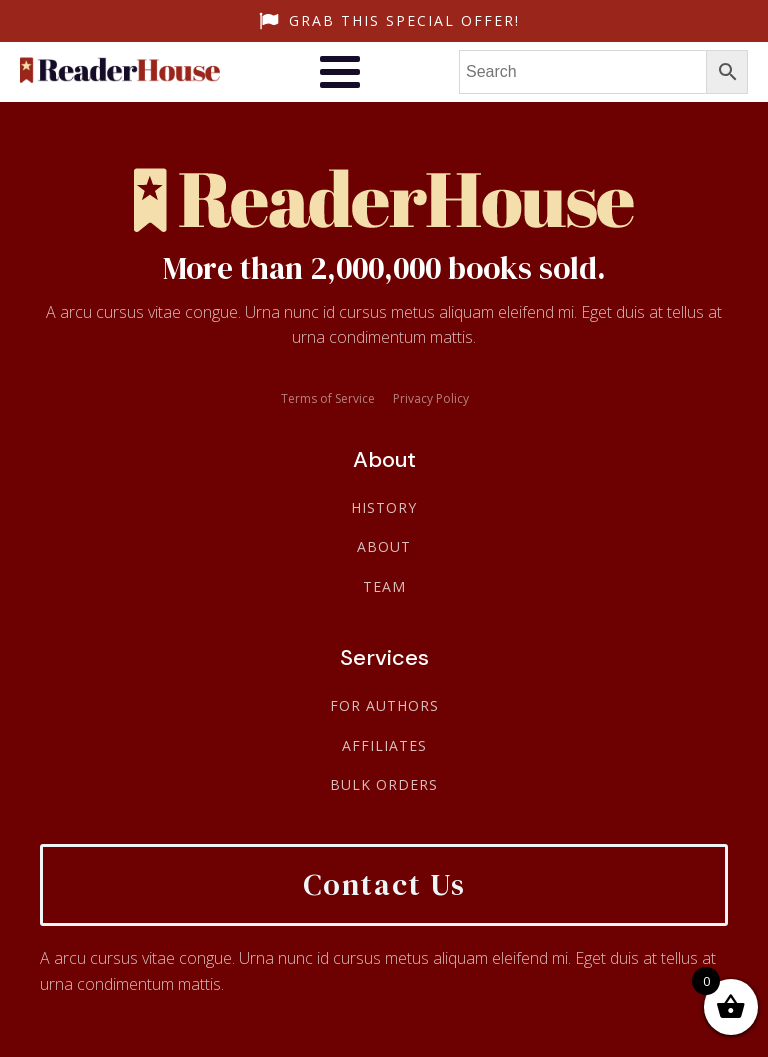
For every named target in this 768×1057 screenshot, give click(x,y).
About (384, 546)
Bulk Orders (384, 784)
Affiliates (384, 745)
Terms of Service (328, 399)
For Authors (384, 705)
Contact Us (384, 884)
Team (384, 586)
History (384, 507)
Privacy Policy (431, 399)
